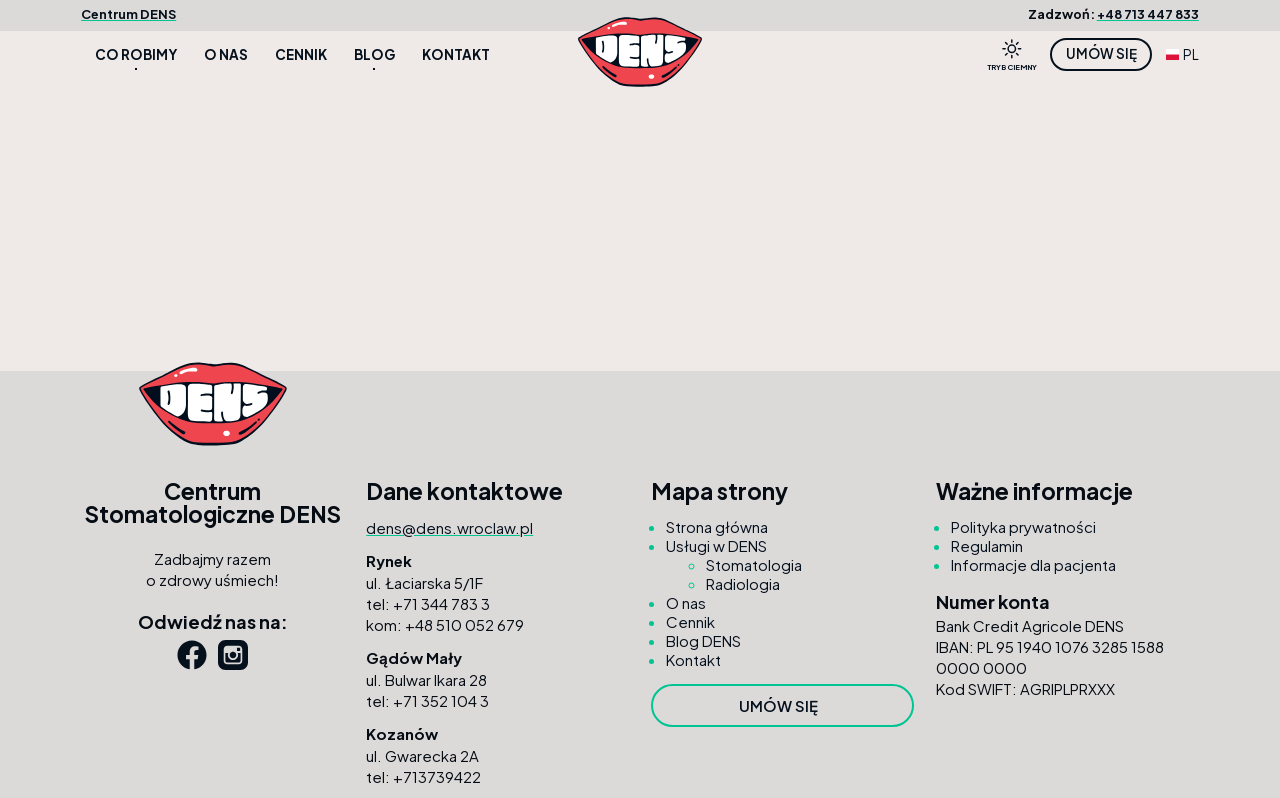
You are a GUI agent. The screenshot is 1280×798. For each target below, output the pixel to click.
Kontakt (456, 54)
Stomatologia (754, 564)
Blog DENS (703, 640)
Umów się (1101, 53)
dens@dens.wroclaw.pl (449, 527)
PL (1182, 54)
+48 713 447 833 (1148, 14)
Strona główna (717, 526)
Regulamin (987, 545)
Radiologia (743, 583)
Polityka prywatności (1023, 526)
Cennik (301, 54)
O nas (226, 54)
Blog (374, 54)
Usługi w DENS (716, 545)
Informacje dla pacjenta (1033, 564)
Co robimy (136, 54)
